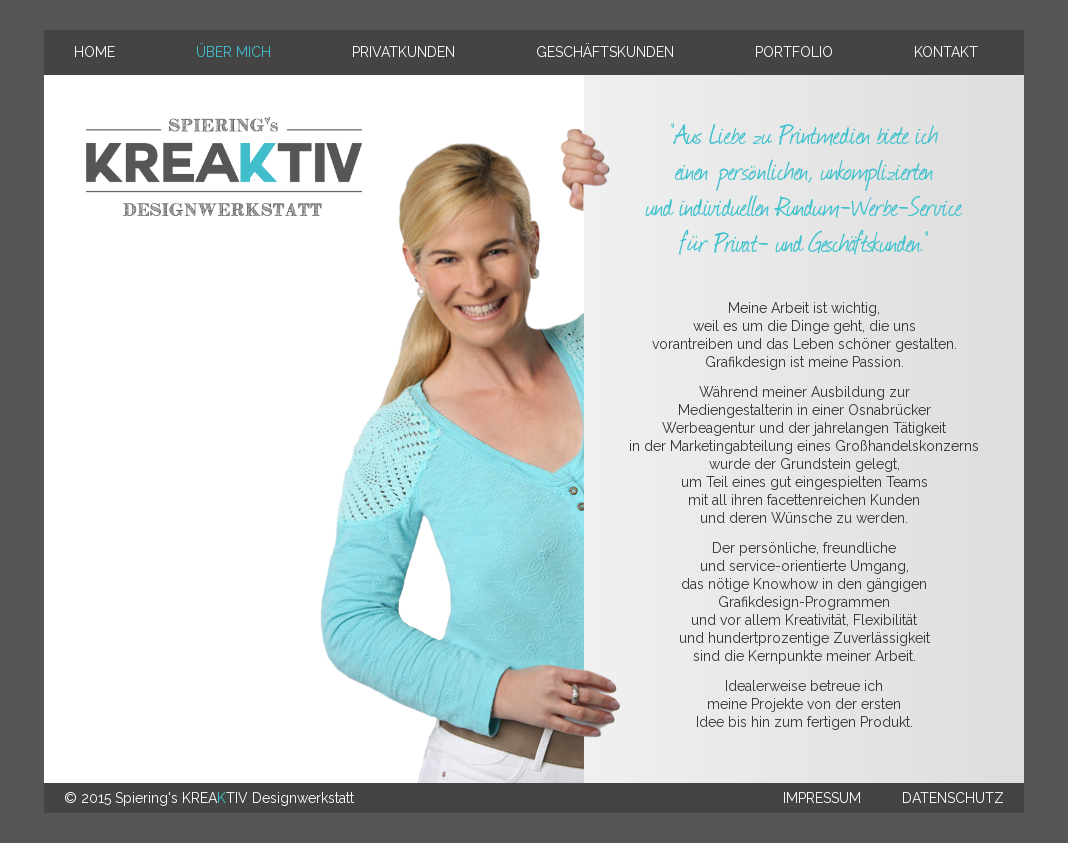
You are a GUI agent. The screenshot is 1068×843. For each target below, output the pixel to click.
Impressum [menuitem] (822, 798)
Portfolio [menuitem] (794, 52)
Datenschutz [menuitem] (953, 798)
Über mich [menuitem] (233, 52)
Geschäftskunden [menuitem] (605, 52)
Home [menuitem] (94, 52)
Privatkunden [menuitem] (403, 52)
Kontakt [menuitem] (946, 52)
